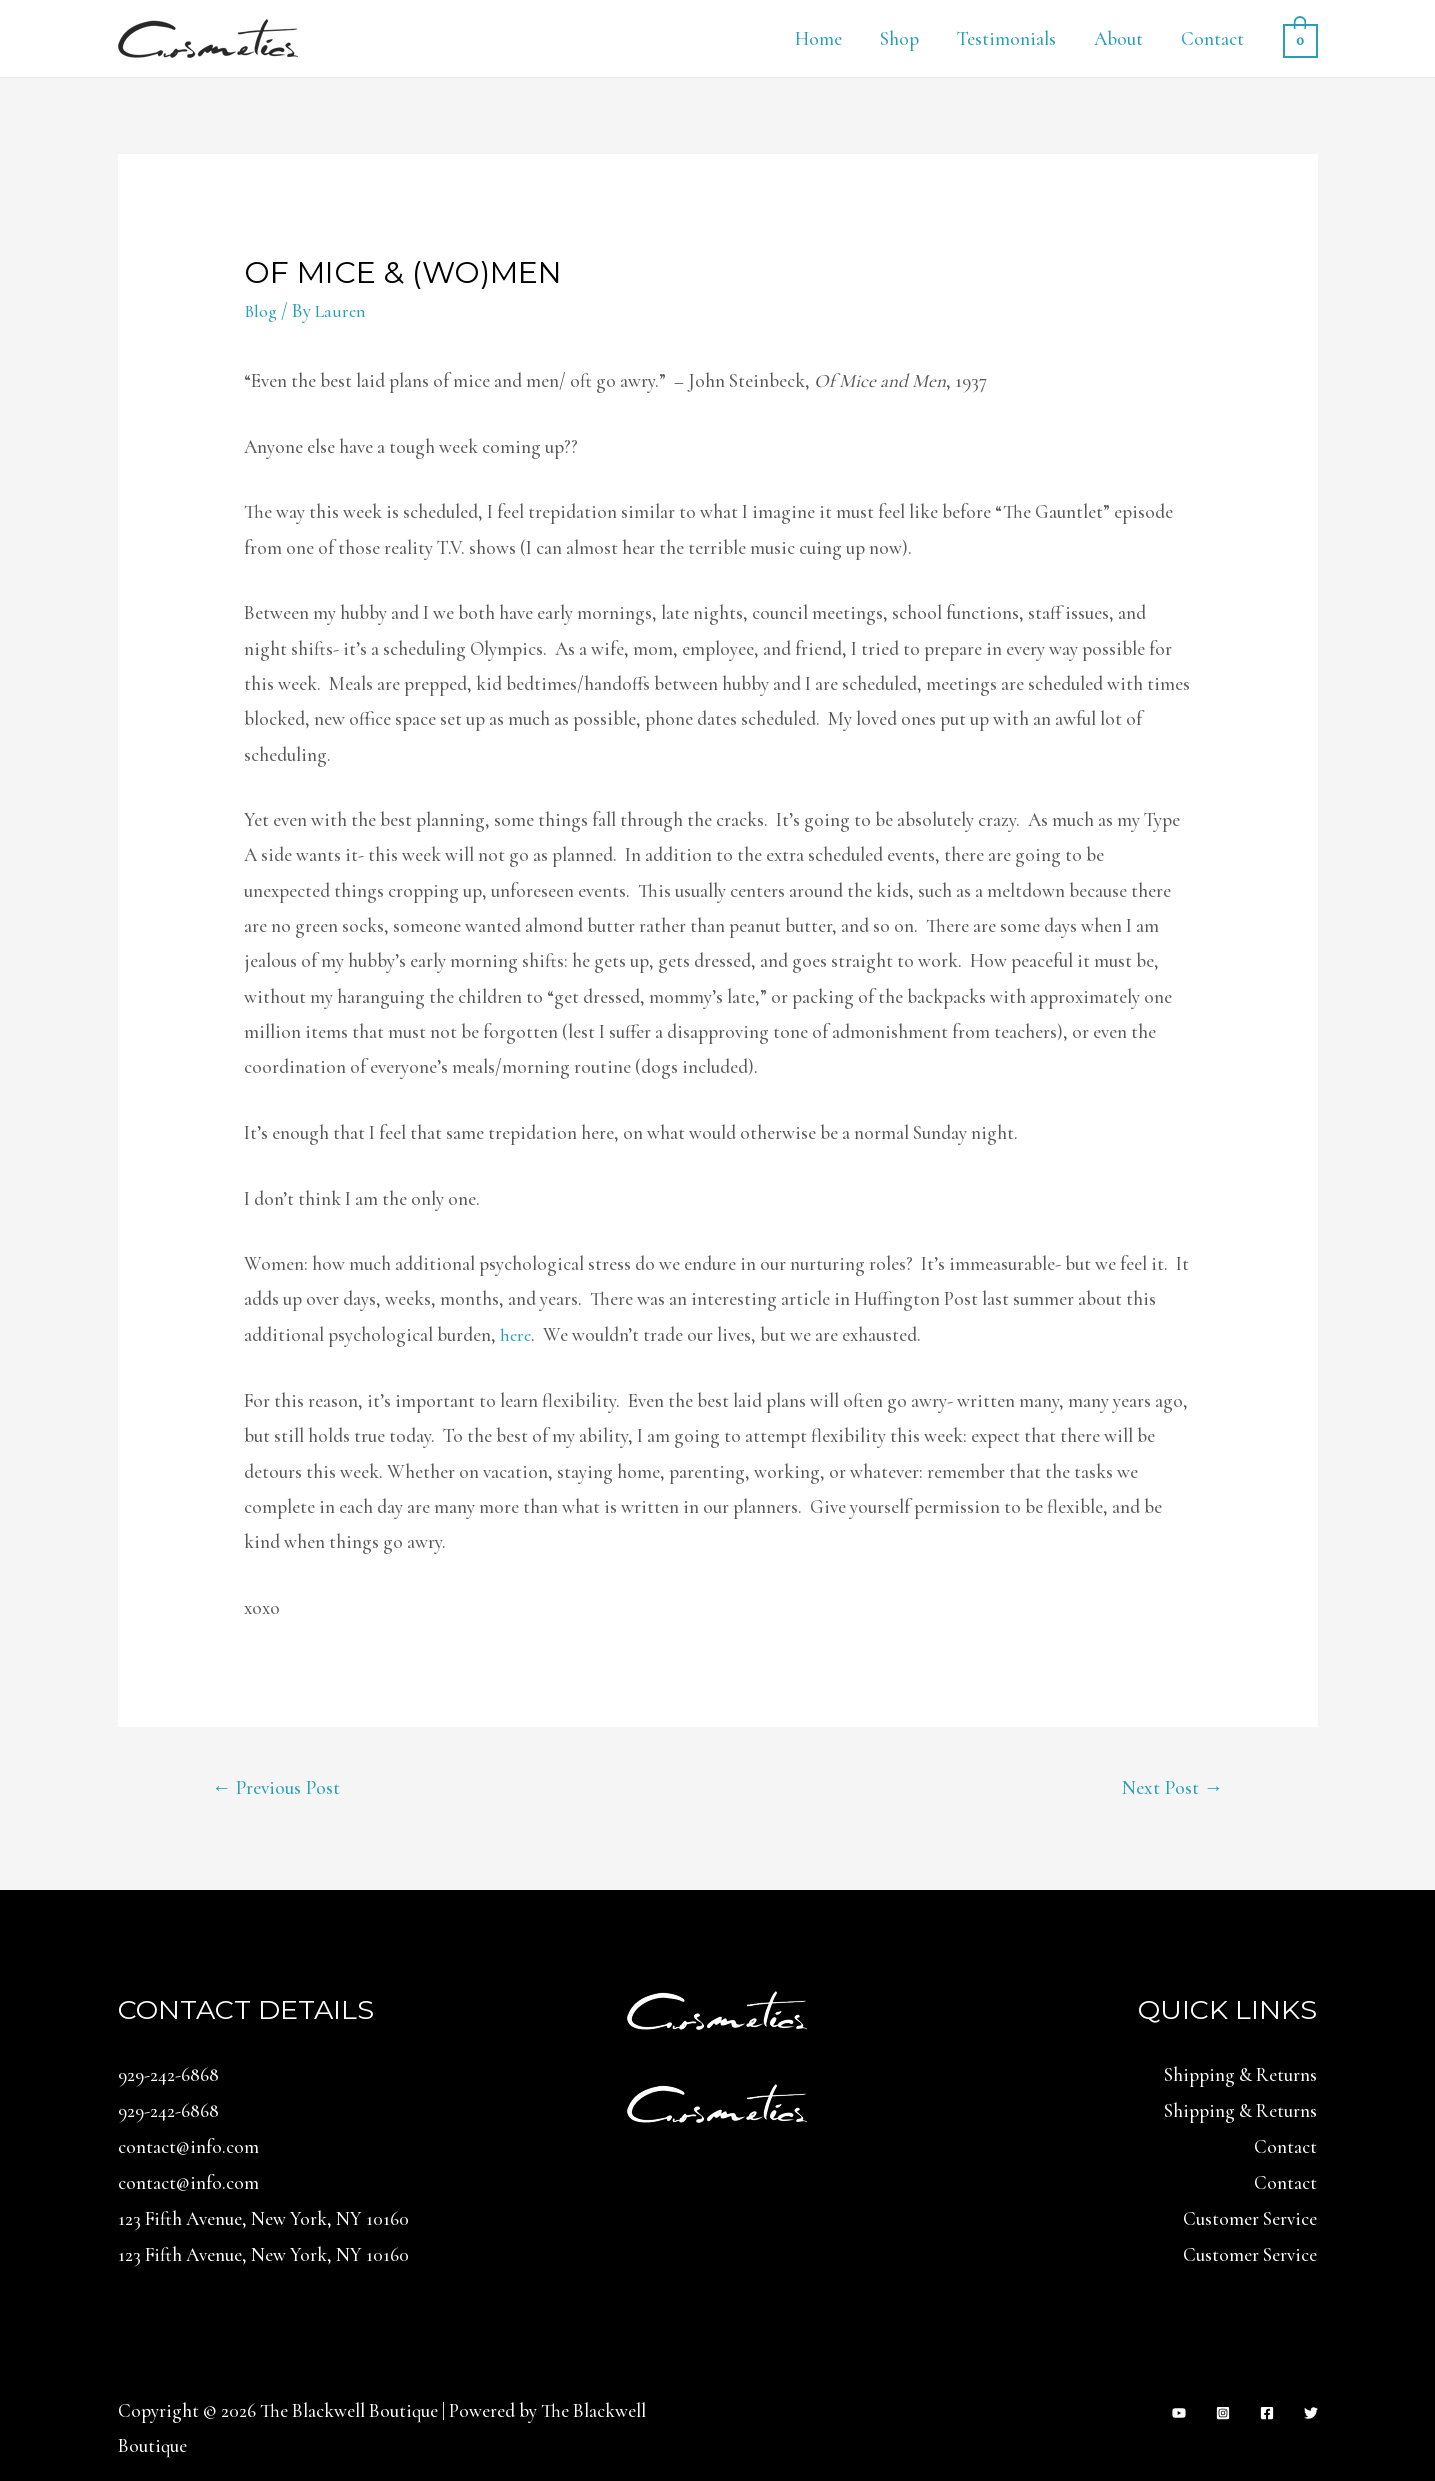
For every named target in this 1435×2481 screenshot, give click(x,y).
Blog (262, 310)
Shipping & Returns (1240, 2076)
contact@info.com (188, 2146)
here (516, 1334)
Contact (1212, 38)
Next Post (1170, 1787)
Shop (899, 38)
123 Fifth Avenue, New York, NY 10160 (263, 2217)
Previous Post (280, 1787)
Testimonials (1006, 38)
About (1118, 38)
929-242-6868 (168, 2076)
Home (818, 38)
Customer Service (1250, 2217)
